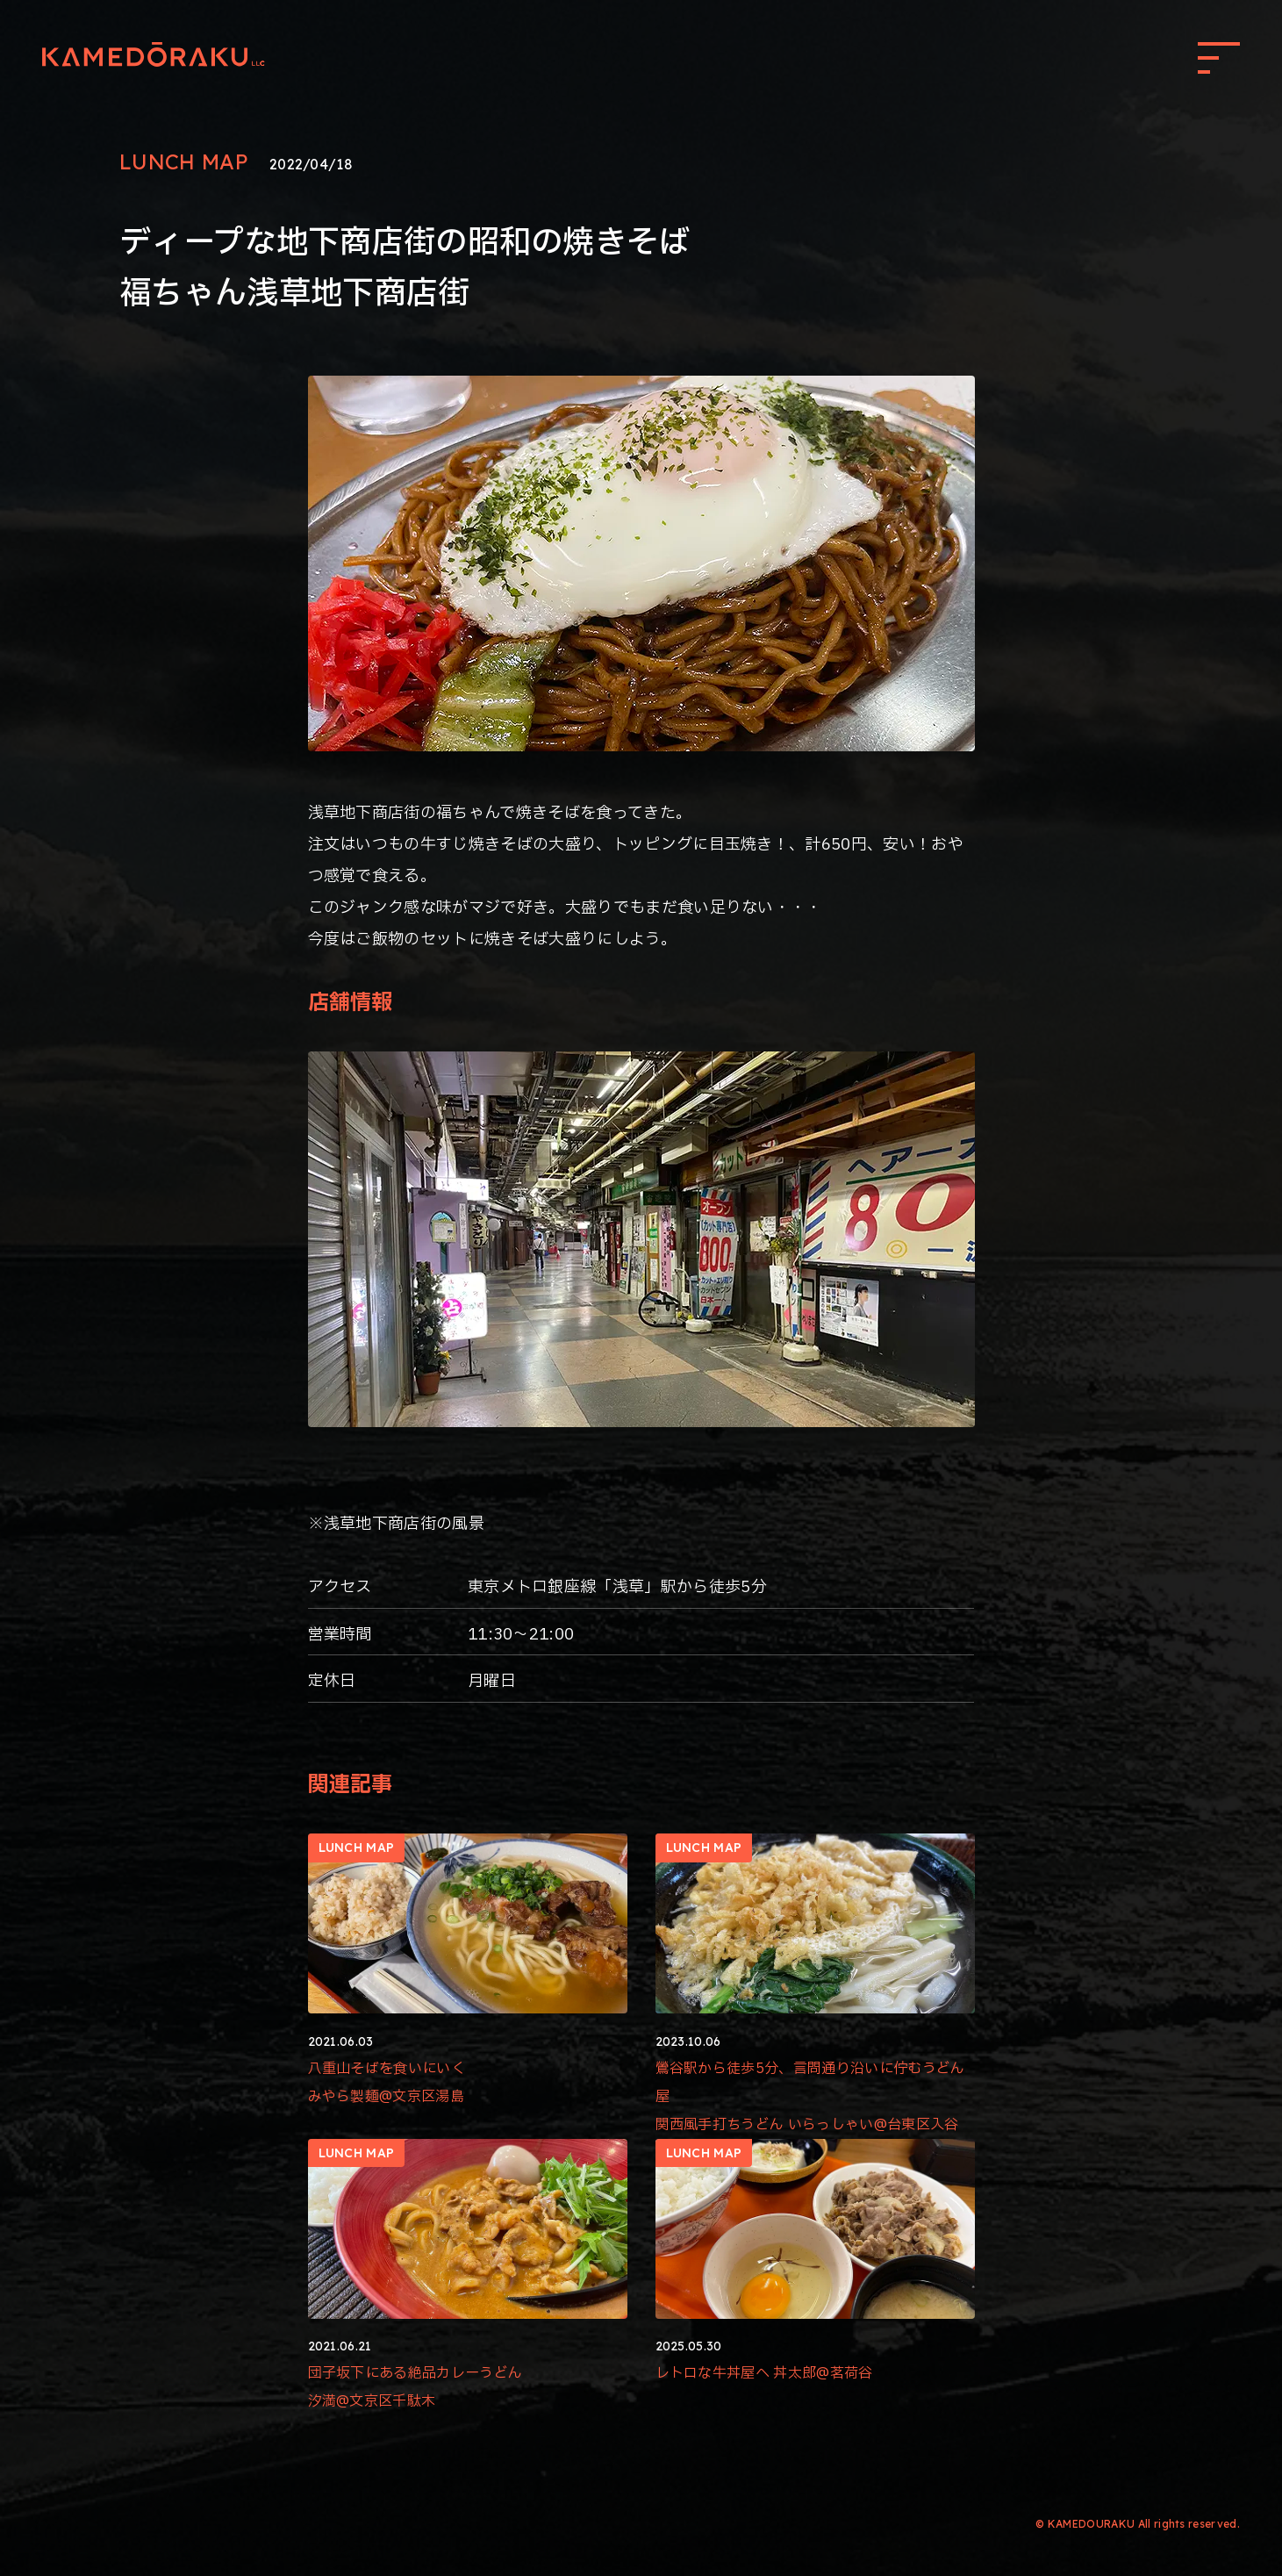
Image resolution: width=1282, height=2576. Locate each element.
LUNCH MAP (183, 161)
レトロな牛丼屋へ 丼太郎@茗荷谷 (764, 2372)
